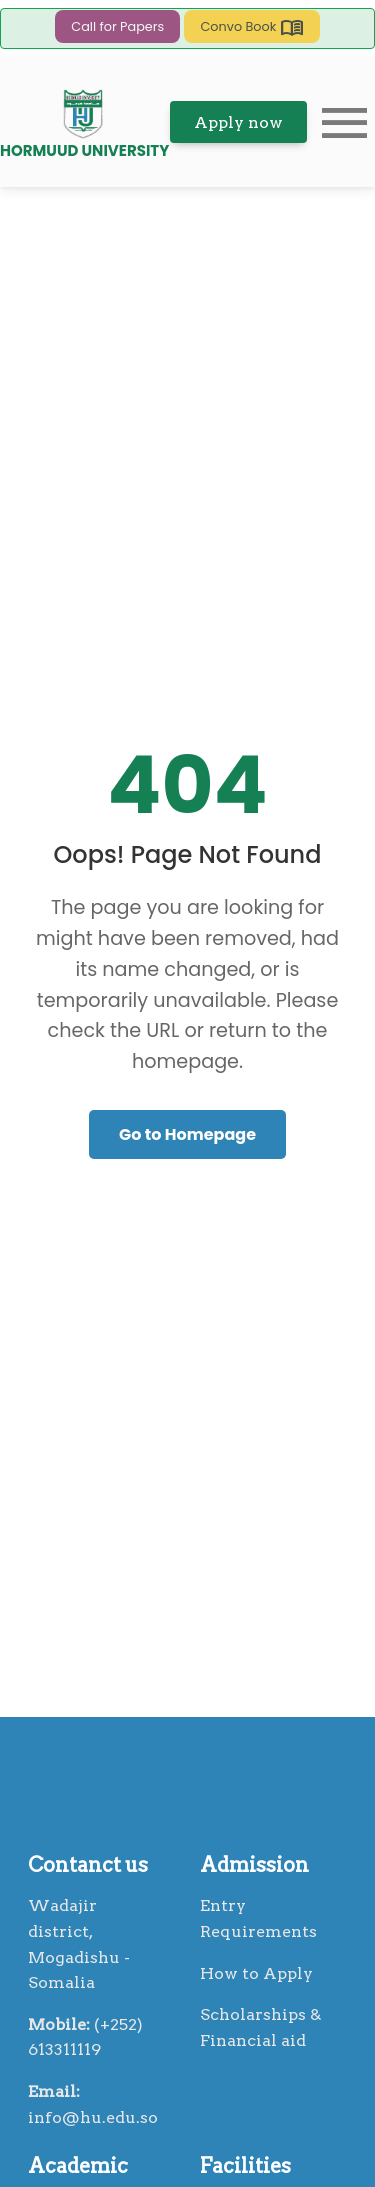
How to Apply (256, 1973)
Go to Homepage (187, 1134)
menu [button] (345, 123)
